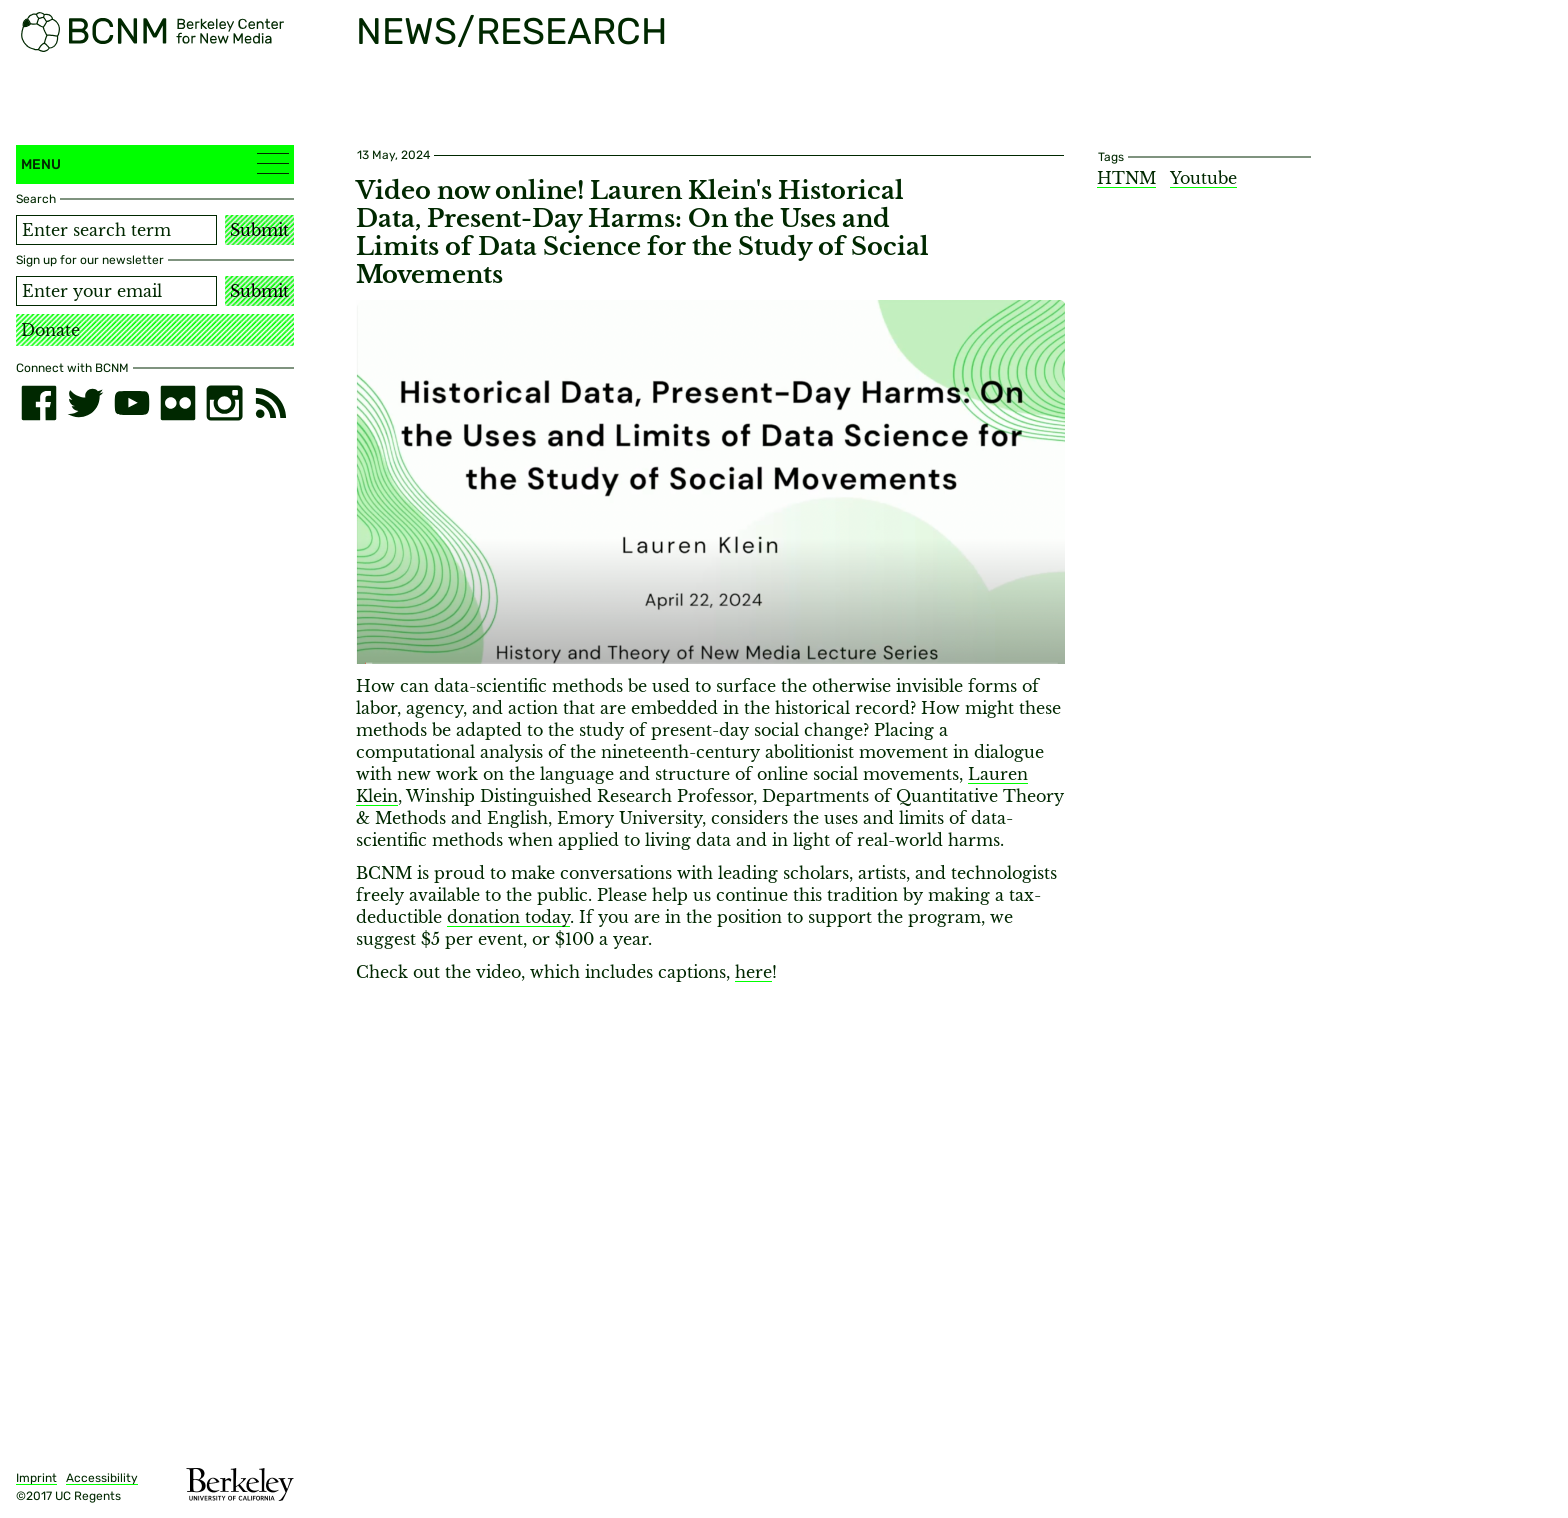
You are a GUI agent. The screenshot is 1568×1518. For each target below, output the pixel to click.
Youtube (1203, 178)
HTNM (1126, 178)
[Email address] (116, 291)
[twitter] (85, 403)
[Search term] (116, 230)
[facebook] (39, 403)
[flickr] (178, 403)
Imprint (36, 1478)
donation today (508, 917)
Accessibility (102, 1478)
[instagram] (224, 403)
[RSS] (271, 403)
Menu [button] (155, 163)
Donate (50, 330)
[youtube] (132, 403)
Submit (259, 230)
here (753, 972)
